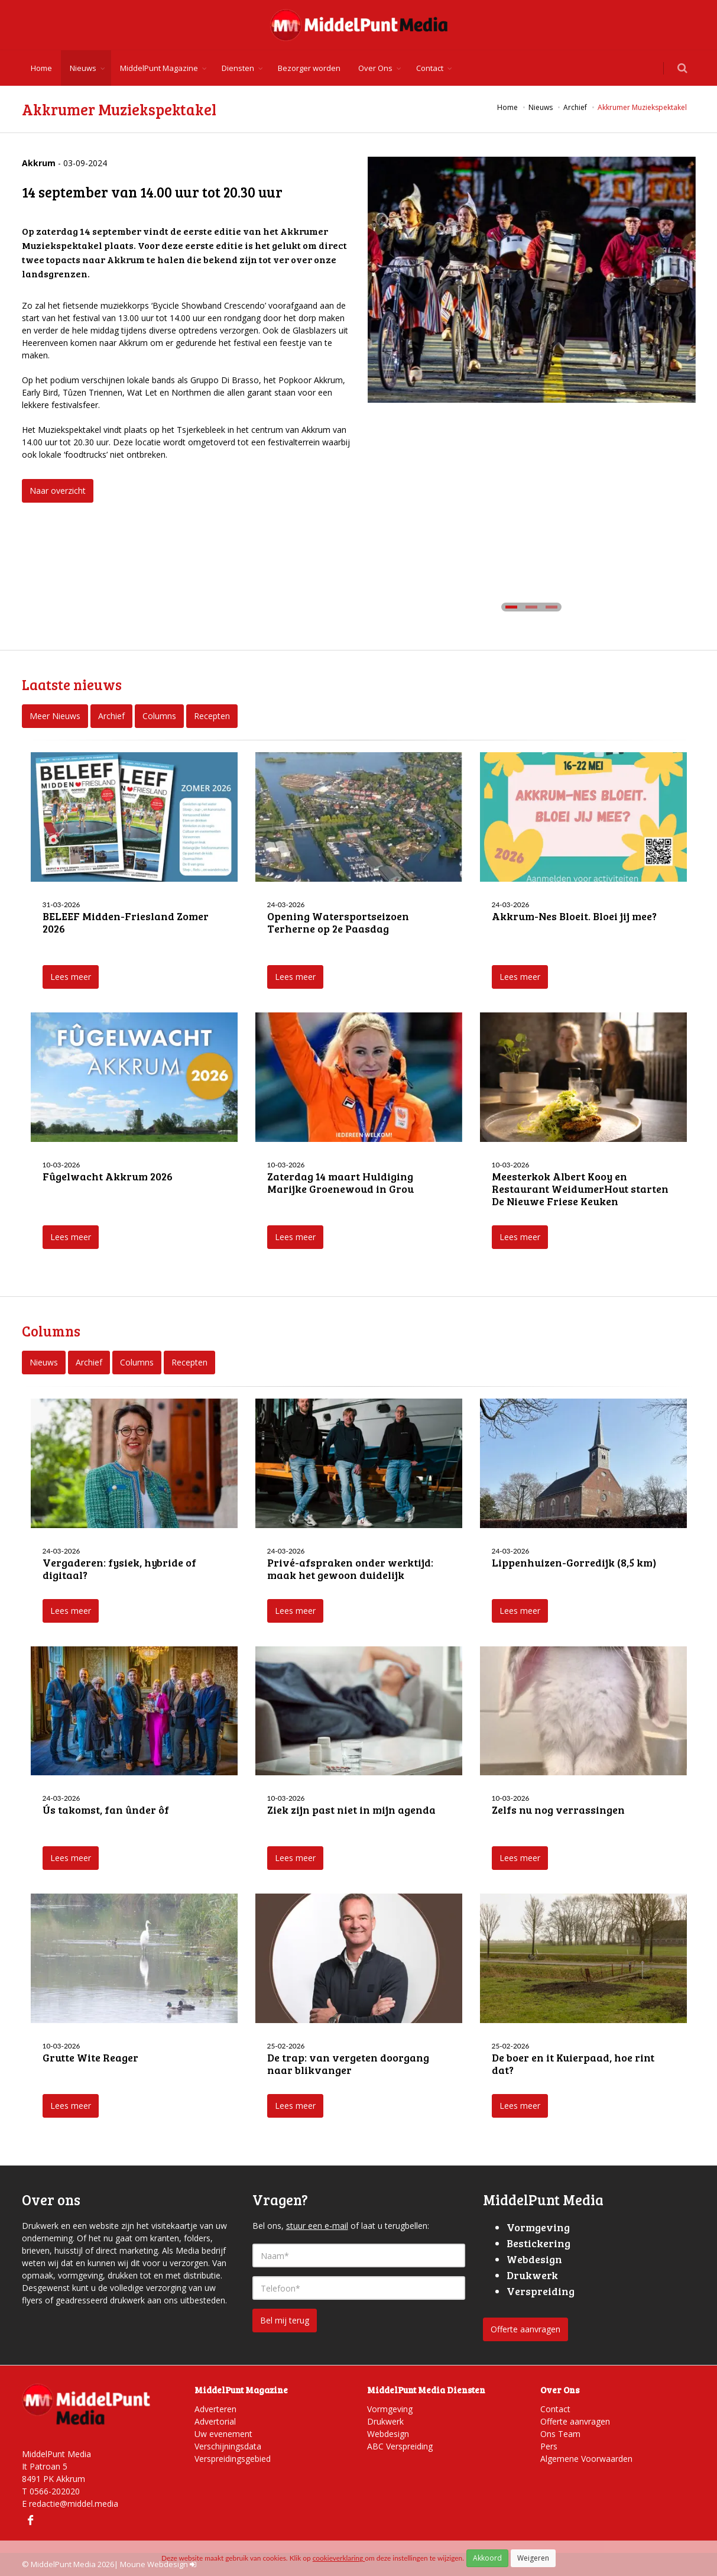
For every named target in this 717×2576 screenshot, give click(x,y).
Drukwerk (385, 2421)
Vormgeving (390, 2409)
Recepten (212, 715)
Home (41, 68)
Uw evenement (223, 2433)
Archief (111, 715)
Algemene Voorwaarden (586, 2458)
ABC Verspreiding (400, 2446)
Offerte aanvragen (525, 2329)
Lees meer (70, 976)
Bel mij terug (284, 2320)
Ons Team (560, 2433)
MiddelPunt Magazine (159, 68)
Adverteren (215, 2409)
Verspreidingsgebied (232, 2458)
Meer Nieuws (55, 715)
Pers (548, 2446)
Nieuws (83, 68)
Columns (159, 715)
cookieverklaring (339, 2558)
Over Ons (375, 68)
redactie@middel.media (73, 2503)
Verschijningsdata (227, 2446)
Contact (429, 68)
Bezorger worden (309, 68)
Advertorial (215, 2421)
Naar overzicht (58, 490)
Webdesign (388, 2433)
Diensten (238, 68)
